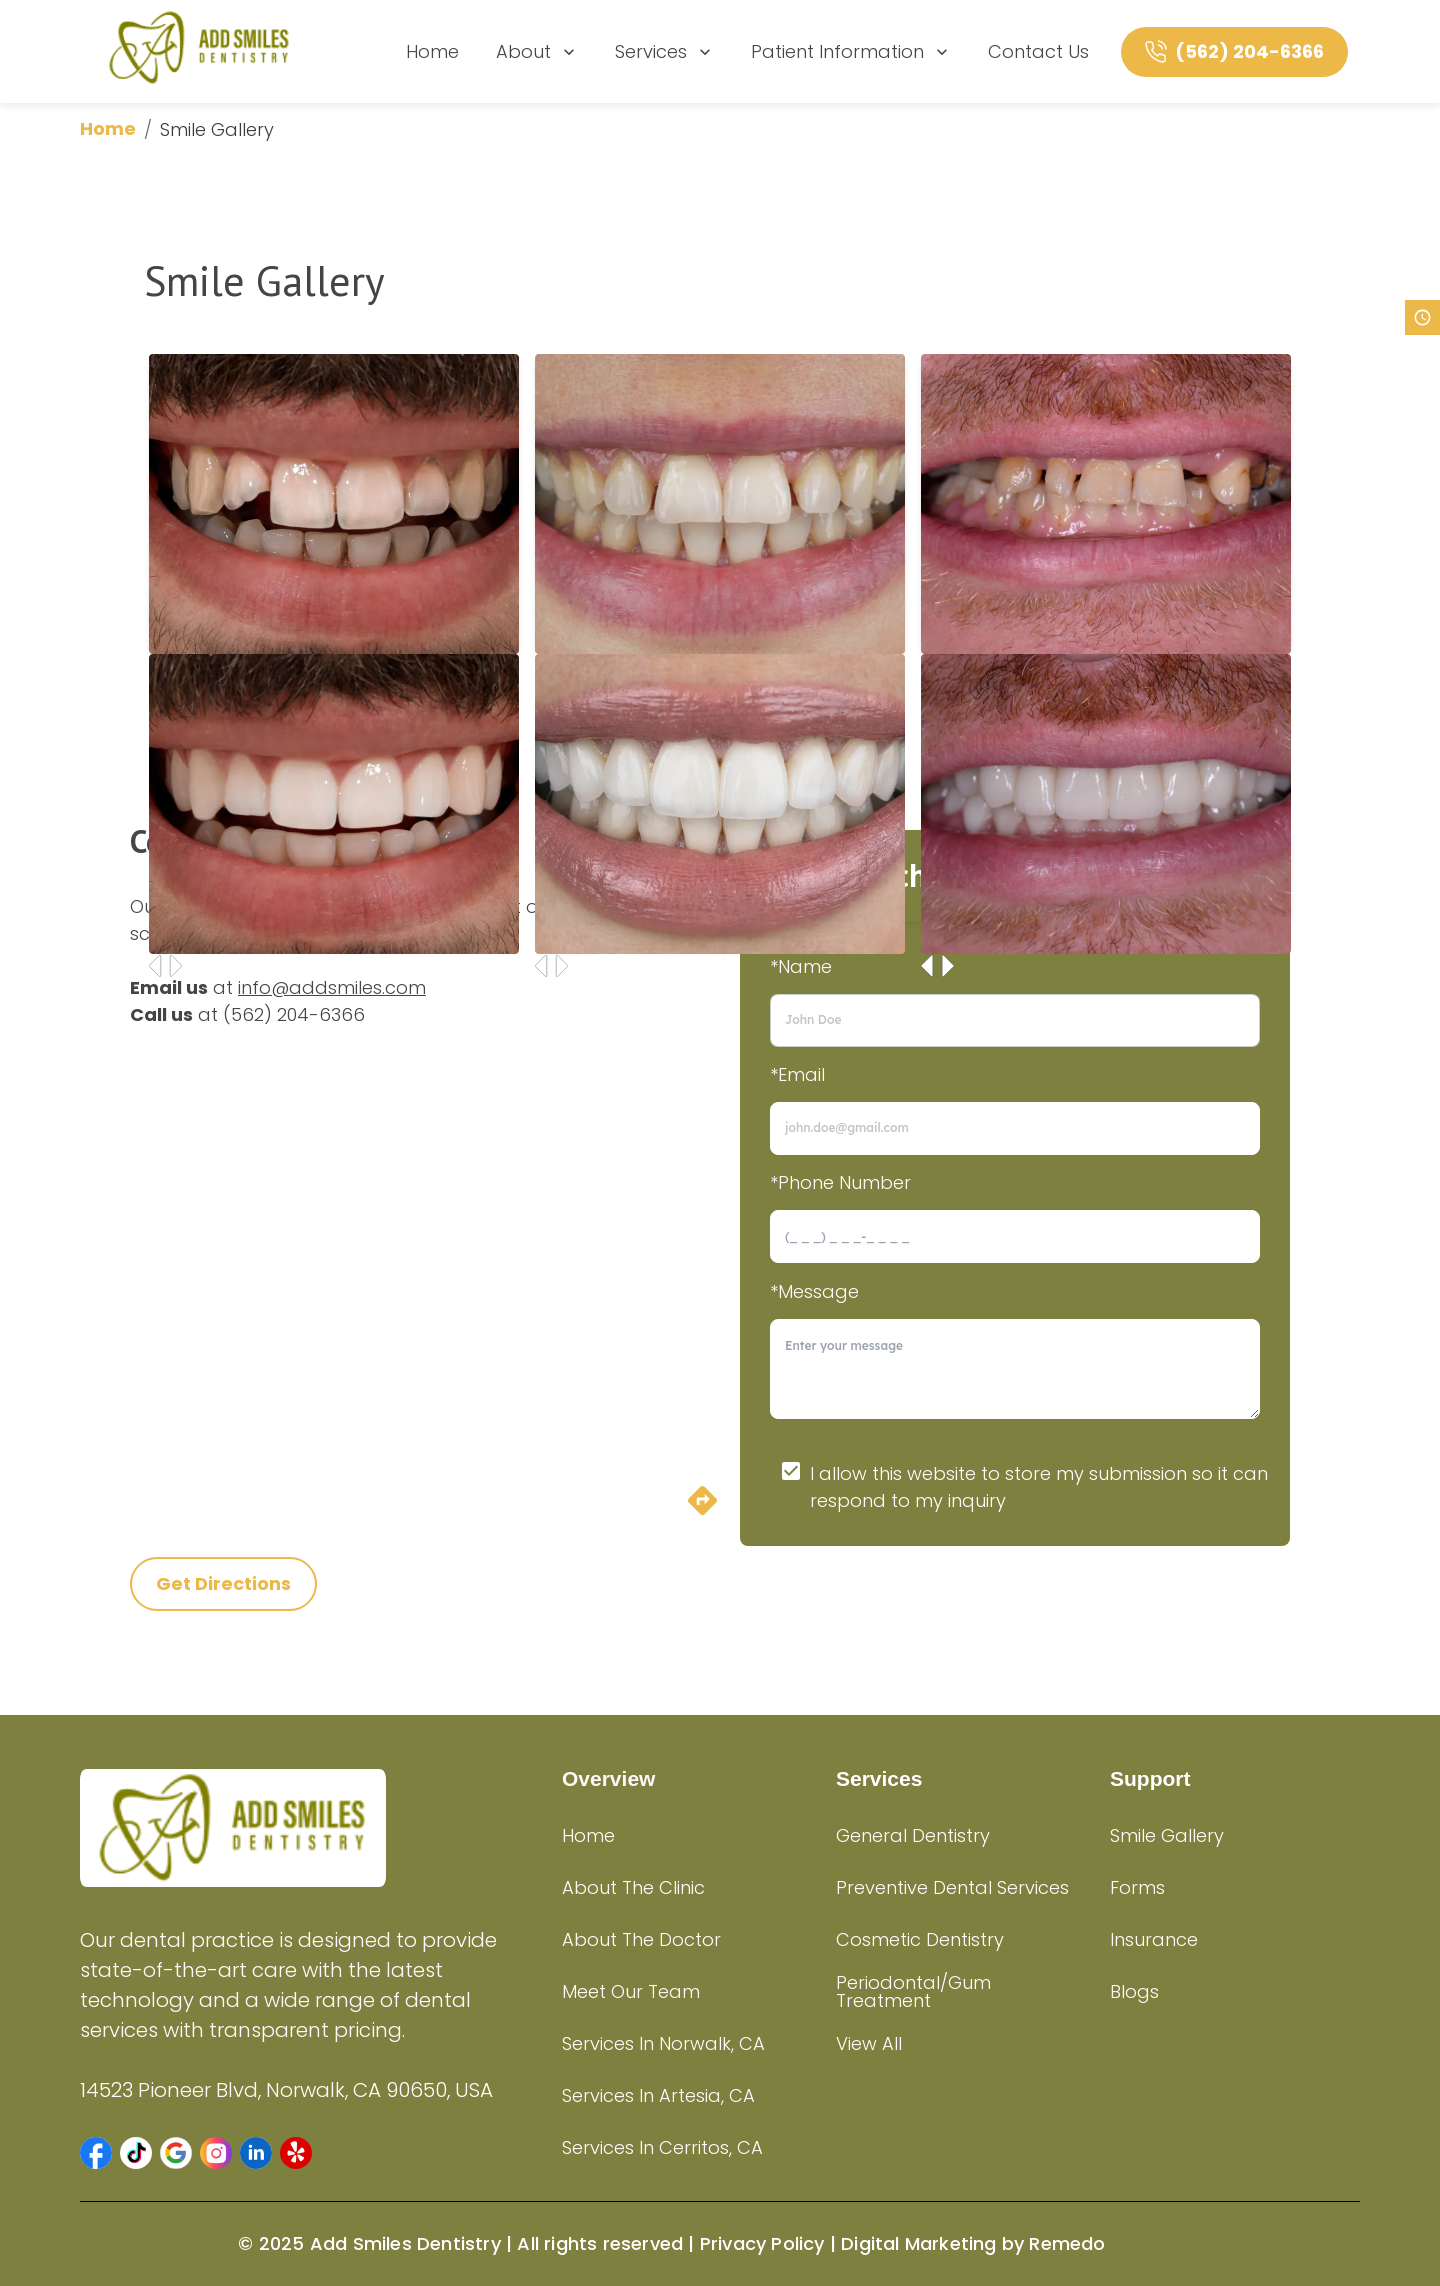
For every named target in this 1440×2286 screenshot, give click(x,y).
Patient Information (851, 51)
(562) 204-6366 (1249, 51)
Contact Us (1038, 51)
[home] (199, 51)
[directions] (702, 1511)
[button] (96, 2153)
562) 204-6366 (298, 1014)
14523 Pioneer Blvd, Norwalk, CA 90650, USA (286, 2090)
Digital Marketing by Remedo (973, 2243)
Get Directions (223, 1583)
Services (665, 51)
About (537, 51)
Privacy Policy (762, 2243)
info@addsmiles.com (332, 987)
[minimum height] (1015, 1369)
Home (432, 51)
